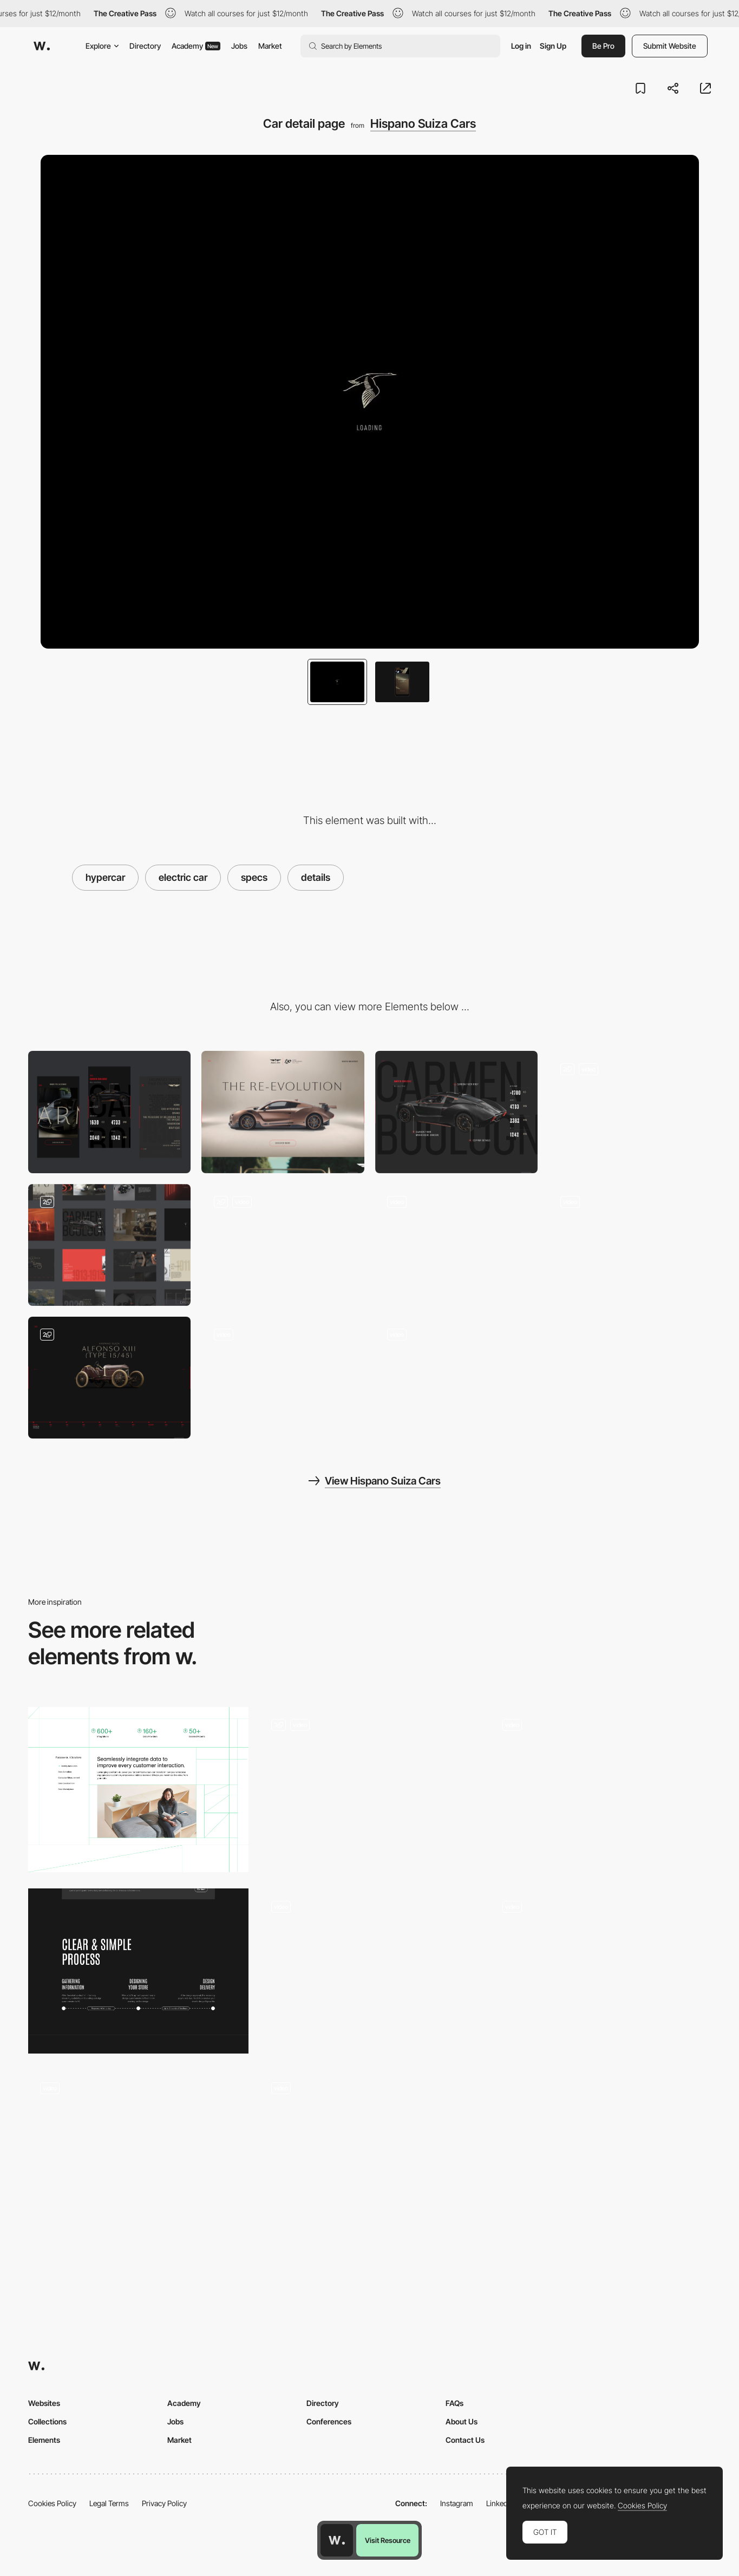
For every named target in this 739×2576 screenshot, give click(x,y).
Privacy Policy (164, 2503)
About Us (462, 2421)
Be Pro (603, 45)
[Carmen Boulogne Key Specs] (456, 1112)
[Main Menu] (629, 1112)
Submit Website (669, 45)
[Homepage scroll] (282, 1245)
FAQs (454, 2403)
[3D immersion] (138, 2152)
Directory (145, 45)
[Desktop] (282, 1112)
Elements (44, 2439)
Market (270, 45)
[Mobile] (109, 1112)
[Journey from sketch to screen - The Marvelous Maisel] (369, 2148)
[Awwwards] (42, 46)
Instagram (456, 2503)
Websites (44, 2403)
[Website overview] (109, 1245)
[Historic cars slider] (109, 1378)
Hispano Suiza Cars (423, 123)
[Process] (138, 1971)
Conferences (328, 2421)
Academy (196, 45)
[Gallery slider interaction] (456, 1378)
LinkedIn (500, 2503)
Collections (47, 2421)
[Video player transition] (629, 1245)
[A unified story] (138, 1789)
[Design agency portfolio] (601, 1789)
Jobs (239, 45)
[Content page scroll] (282, 1378)
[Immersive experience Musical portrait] (601, 1971)
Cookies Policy (52, 2503)
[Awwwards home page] (337, 2540)
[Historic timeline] (456, 1245)
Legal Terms (109, 2503)
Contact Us (465, 2439)
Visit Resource (387, 2540)
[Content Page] (369, 1789)
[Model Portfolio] (369, 1971)
